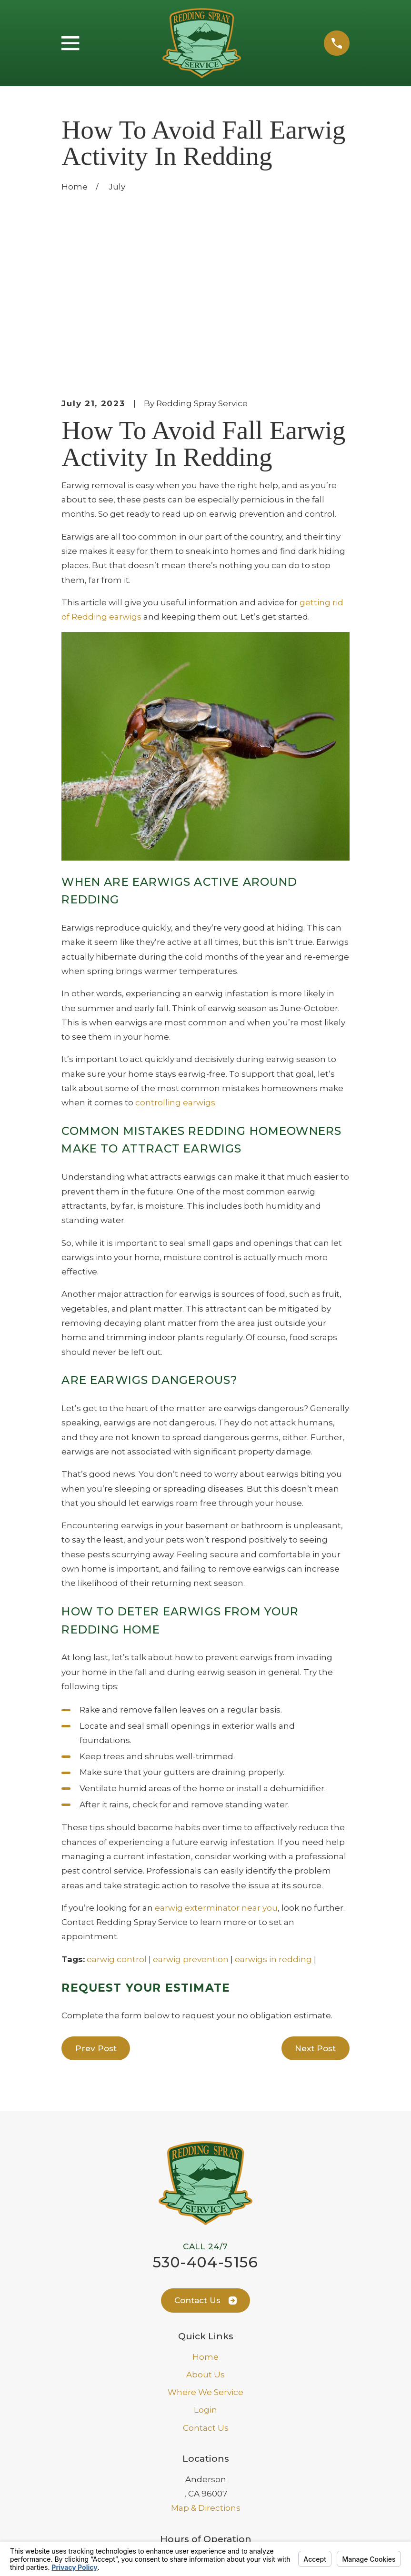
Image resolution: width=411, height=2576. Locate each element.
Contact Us (205, 2138)
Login (205, 2248)
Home (205, 2194)
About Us (205, 2212)
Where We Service (205, 2230)
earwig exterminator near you (216, 1746)
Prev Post (96, 1886)
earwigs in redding (273, 1797)
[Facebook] (216, 2474)
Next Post (315, 1886)
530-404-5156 (205, 2100)
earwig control (117, 1797)
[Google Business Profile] (194, 2474)
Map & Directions (206, 2346)
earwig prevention (191, 1797)
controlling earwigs (175, 940)
